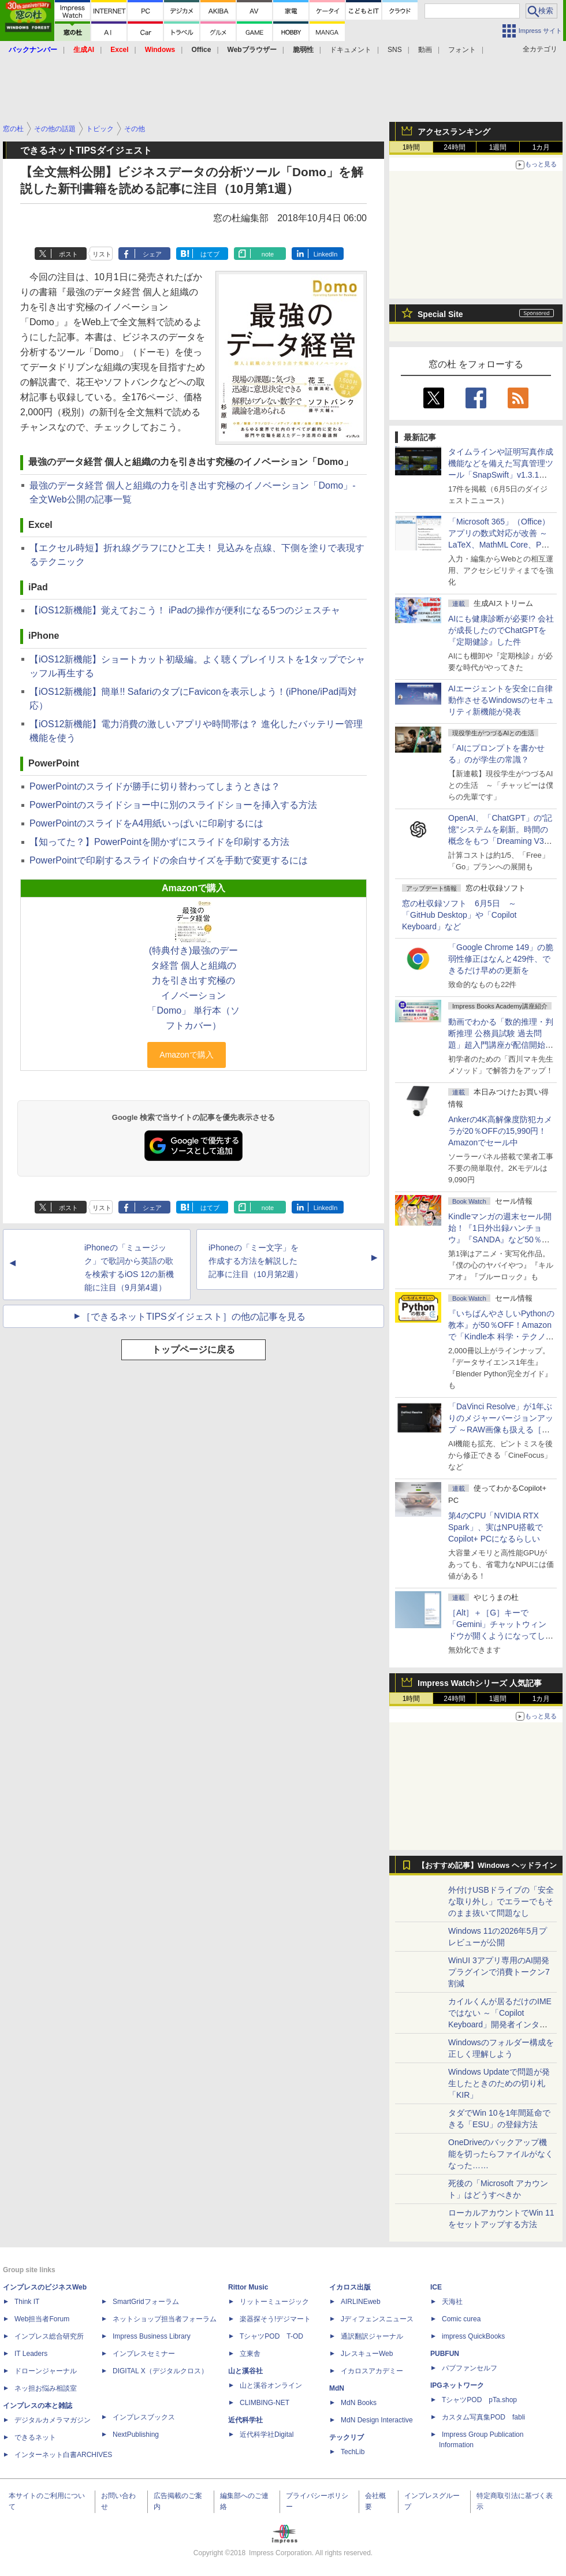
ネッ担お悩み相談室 (45, 2388)
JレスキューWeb (367, 2354)
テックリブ (346, 2437)
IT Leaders (30, 2354)
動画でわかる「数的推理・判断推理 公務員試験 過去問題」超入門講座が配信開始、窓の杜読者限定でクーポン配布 (500, 1045)
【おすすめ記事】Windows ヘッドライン (487, 1866)
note (268, 254)
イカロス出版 (350, 2287)
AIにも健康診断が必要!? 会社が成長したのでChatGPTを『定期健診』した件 (501, 630)
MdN (336, 2388)
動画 (425, 50)
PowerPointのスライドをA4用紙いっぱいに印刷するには (146, 823)
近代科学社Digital (266, 2434)
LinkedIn (326, 254)
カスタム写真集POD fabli (483, 2417)
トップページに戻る (193, 1349)
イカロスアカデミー (372, 2371)
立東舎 (250, 2354)
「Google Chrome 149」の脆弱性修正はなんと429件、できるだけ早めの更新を (500, 959)
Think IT (26, 2302)
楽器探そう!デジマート (275, 2319)
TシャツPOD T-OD (271, 2336)
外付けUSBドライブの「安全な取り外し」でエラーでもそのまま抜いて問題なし (501, 1901)
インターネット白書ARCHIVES (63, 2455)
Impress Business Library (152, 2336)
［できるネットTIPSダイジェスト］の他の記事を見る (193, 1316)
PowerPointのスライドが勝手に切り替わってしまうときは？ (154, 786)
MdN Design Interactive (377, 2420)
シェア (152, 254)
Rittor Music (248, 2287)
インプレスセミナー (144, 2354)
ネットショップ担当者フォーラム (165, 2319)
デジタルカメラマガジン (52, 2420)
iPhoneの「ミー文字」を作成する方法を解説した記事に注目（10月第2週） (255, 1261)
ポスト (68, 254)
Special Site (440, 314)
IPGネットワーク (457, 2385)
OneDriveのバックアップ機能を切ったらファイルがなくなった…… (500, 2154)
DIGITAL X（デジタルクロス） (160, 2371)
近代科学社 (245, 2420)
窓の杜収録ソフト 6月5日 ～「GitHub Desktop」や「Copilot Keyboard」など (459, 915)
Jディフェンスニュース (377, 2319)
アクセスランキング (454, 131)
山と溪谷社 (245, 2371)
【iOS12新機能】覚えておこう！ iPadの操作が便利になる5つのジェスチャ (184, 610)
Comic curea (461, 2319)
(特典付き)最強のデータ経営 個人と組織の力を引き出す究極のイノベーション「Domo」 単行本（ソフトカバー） (193, 987)
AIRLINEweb (361, 2302)
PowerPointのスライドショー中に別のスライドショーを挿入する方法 (173, 805)
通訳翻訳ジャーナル (372, 2336)
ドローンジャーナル (45, 2371)
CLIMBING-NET (264, 2403)
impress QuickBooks (473, 2336)
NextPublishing (136, 2434)
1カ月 (541, 147)
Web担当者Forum (41, 2319)
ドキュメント (350, 50)
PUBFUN (444, 2354)
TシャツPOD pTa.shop (479, 2400)
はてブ (209, 254)
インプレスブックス (144, 2417)
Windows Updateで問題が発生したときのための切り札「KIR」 (499, 2083)
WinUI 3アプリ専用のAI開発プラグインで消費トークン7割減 (499, 1972)
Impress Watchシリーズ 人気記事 (480, 1683)
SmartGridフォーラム (146, 2302)
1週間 (498, 147)
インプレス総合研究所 (49, 2336)
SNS (395, 50)
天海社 (452, 2302)
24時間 (454, 147)
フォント (462, 50)
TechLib (352, 2452)
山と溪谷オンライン (271, 2385)
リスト (101, 254)
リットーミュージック (274, 2302)
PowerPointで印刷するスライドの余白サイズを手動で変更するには (168, 860)
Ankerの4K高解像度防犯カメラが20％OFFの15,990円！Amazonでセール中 (500, 1131)
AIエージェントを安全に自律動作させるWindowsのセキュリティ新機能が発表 (501, 700)
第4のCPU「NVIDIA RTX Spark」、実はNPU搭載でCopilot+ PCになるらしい (495, 1527)
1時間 (411, 147)
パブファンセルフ (469, 2368)
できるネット (35, 2437)
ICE (436, 2287)
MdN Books (359, 2403)
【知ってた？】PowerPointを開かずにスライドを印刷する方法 (159, 842)
